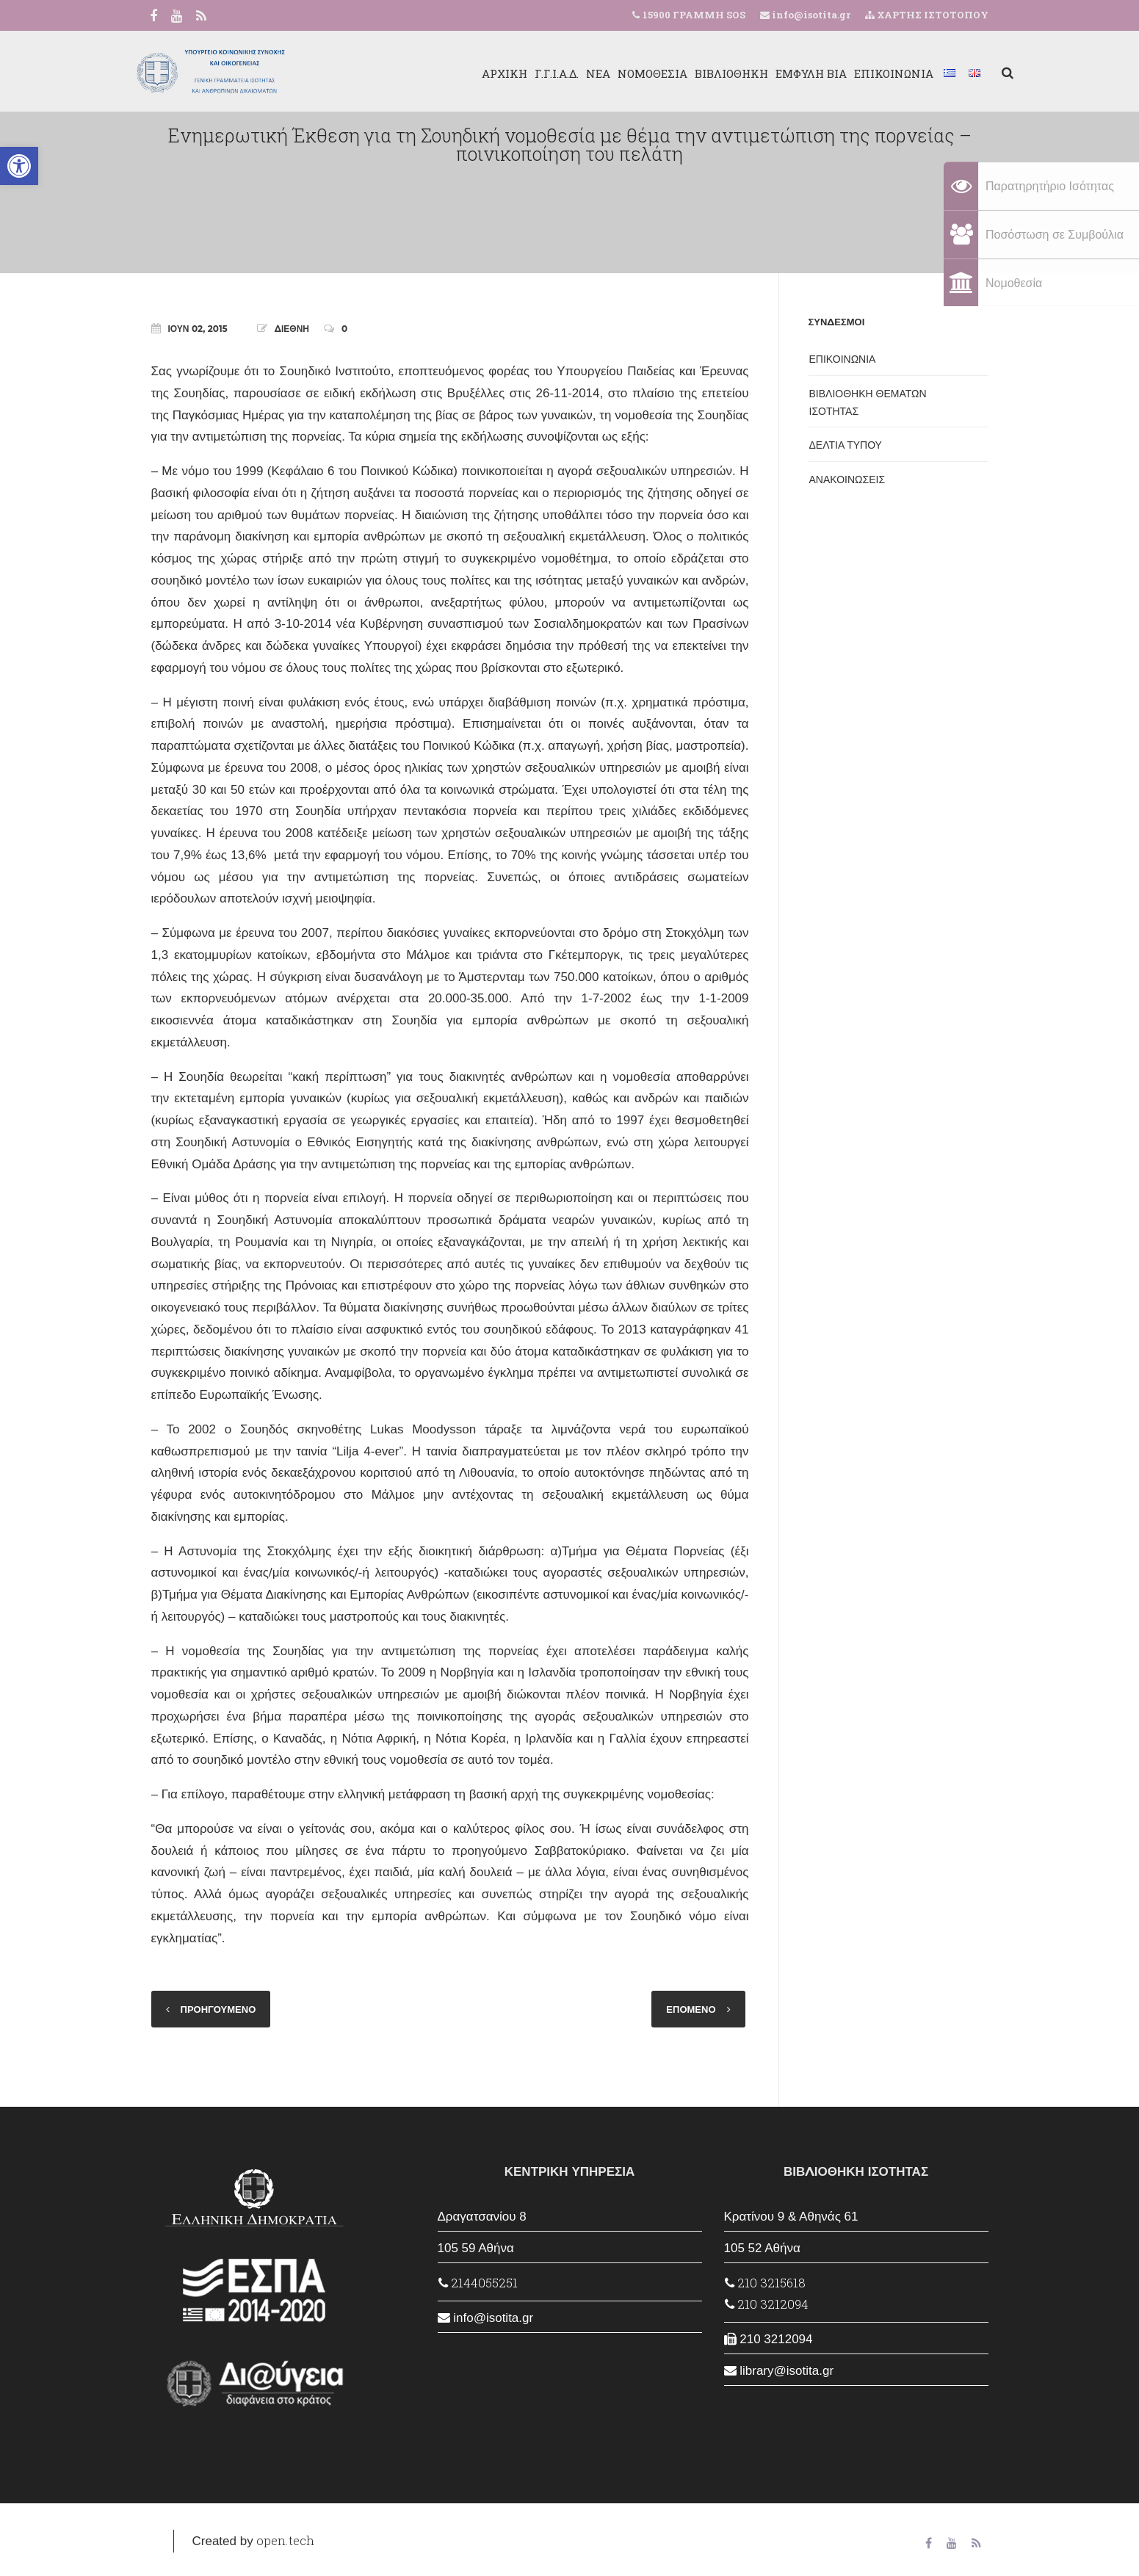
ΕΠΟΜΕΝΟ (690, 2009)
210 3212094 (767, 2303)
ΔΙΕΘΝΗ (292, 328)
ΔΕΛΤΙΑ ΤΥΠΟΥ (845, 445)
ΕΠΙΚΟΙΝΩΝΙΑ (868, 73)
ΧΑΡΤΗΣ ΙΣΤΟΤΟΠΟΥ (926, 14)
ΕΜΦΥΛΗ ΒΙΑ (786, 73)
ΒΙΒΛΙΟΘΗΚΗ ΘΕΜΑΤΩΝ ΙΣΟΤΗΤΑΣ (868, 402)
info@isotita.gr (810, 14)
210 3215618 (765, 2282)
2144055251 (478, 2282)
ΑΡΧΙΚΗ (479, 73)
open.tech (285, 2540)
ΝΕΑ (573, 73)
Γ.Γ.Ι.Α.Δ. (532, 73)
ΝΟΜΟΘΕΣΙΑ (627, 73)
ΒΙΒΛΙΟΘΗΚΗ (706, 73)
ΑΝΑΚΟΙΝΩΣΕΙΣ (847, 479)
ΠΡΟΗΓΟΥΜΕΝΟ (218, 2009)
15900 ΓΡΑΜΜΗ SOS (694, 14)
